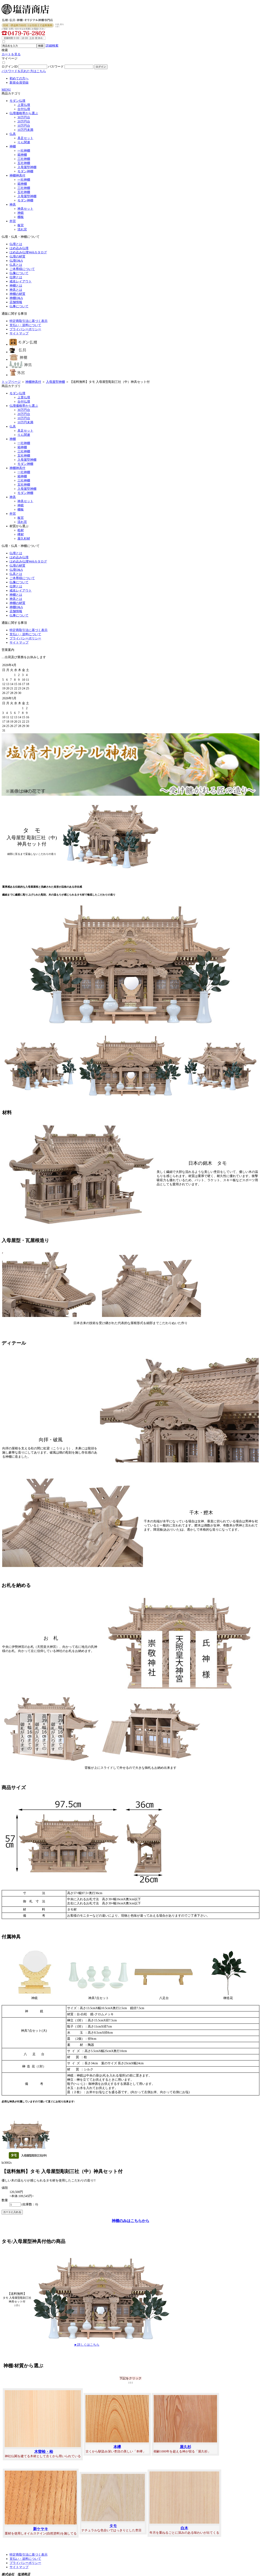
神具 (13, 204)
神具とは (16, 289)
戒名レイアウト (21, 281)
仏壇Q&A (16, 260)
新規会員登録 (19, 82)
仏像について (19, 273)
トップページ (11, 381)
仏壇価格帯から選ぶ (24, 113)
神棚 (13, 146)
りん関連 (23, 142)
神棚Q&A (16, 298)
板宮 (20, 225)
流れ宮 (22, 229)
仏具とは (16, 264)
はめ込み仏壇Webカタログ (28, 252)
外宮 (13, 221)
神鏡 (20, 212)
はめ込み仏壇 (19, 248)
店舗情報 (16, 302)
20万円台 (23, 121)
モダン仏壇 (17, 100)
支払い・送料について (25, 325)
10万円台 (23, 125)
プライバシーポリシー (25, 329)
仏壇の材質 (17, 256)
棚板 (20, 217)
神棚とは (16, 285)
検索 (5, 50)
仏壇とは (16, 244)
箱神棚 (22, 154)
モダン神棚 (25, 171)
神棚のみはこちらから (130, 2221)
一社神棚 (23, 150)
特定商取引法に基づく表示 (29, 321)
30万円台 (23, 117)
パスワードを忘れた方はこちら (24, 71)
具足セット (25, 138)
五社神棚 (23, 163)
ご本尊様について (22, 269)
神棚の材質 (17, 293)
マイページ (9, 58)
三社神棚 (23, 158)
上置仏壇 (23, 105)
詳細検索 (52, 45)
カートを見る (11, 54)
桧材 (20, 530)
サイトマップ (19, 333)
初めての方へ (19, 78)
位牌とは (16, 277)
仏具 (13, 134)
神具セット (25, 208)
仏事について (19, 306)
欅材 (20, 534)
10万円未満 (25, 129)
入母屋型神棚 (26, 167)
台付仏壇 (23, 109)
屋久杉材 (23, 538)
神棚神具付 (17, 175)
